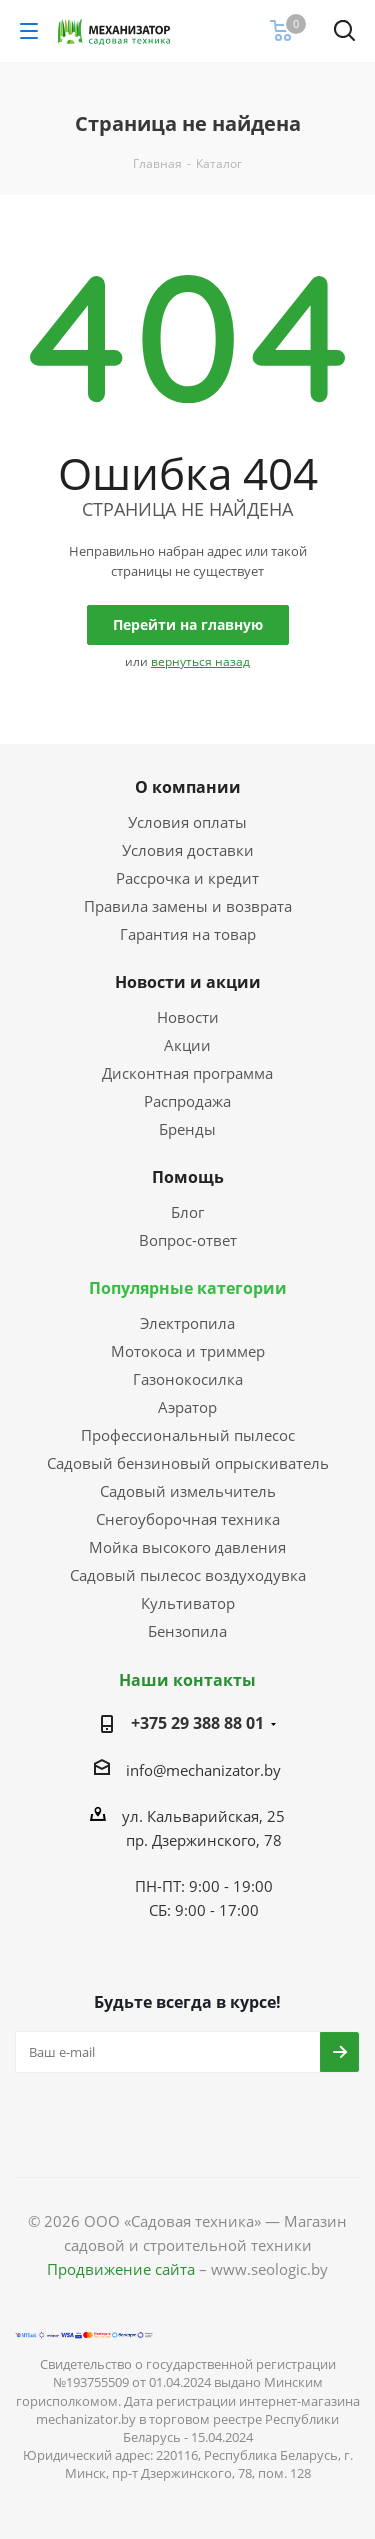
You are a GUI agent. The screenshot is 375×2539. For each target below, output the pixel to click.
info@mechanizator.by (203, 1770)
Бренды (187, 1129)
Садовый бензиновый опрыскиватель (188, 1463)
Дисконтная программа (187, 1073)
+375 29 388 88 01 (197, 1723)
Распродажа (187, 1101)
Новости (188, 1017)
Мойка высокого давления (187, 1547)
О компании (188, 787)
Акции (187, 1045)
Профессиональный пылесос (188, 1435)
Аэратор (187, 1407)
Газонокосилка (188, 1379)
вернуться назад (200, 661)
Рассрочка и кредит (187, 878)
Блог (187, 1212)
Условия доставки (188, 850)
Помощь (188, 1177)
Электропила (187, 1323)
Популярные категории (188, 1288)
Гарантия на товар (188, 934)
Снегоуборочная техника (188, 1519)
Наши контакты (187, 1680)
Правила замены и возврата (188, 906)
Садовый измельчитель (188, 1491)
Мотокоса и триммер (188, 1351)
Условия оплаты (187, 822)
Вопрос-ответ (188, 1240)
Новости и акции (188, 982)
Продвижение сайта (121, 2269)
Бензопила (187, 1631)
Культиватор (188, 1603)
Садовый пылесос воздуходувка (188, 1575)
